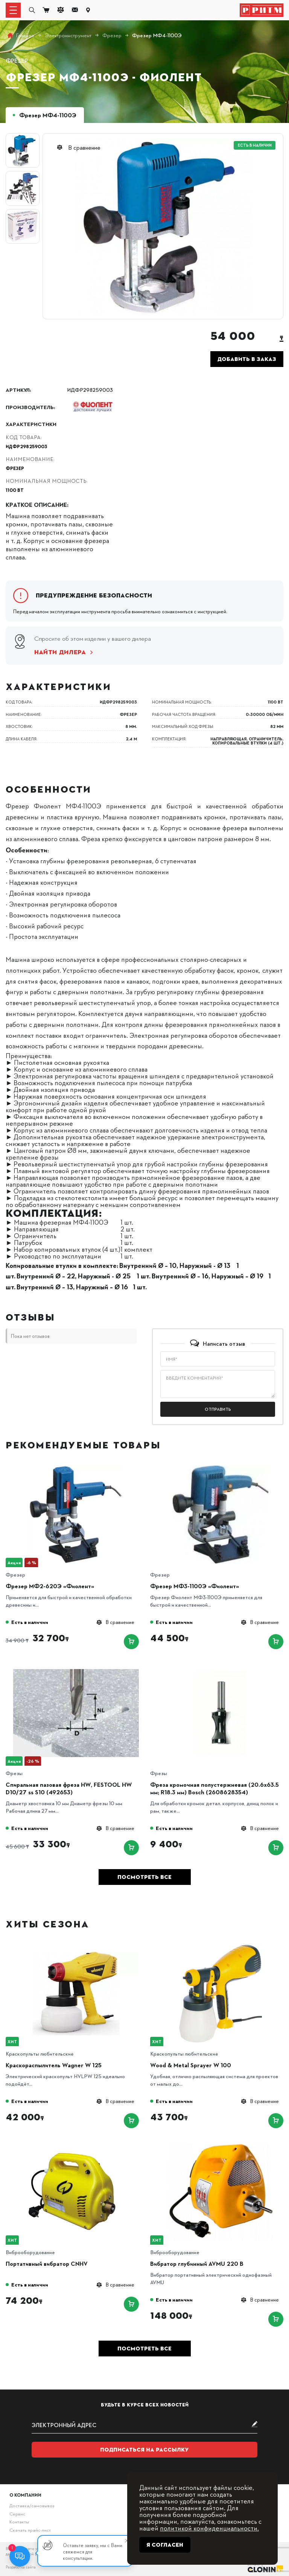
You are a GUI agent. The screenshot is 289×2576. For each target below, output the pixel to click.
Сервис (17, 2513)
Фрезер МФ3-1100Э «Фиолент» (194, 1586)
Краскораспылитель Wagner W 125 (54, 2065)
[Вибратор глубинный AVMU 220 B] (220, 2145)
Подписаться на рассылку (144, 2449)
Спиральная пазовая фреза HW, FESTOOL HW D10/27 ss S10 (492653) (69, 1788)
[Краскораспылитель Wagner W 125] (76, 1947)
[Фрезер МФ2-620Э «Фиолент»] (76, 1468)
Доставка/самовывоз (31, 2505)
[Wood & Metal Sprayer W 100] (220, 1947)
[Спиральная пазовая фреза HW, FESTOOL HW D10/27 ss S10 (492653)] (76, 1666)
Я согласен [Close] (164, 2544)
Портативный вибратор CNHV (47, 2263)
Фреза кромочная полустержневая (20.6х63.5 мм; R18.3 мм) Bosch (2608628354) (214, 1788)
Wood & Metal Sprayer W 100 (190, 2065)
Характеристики (31, 424)
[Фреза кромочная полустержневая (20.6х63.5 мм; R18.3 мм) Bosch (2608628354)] (220, 1666)
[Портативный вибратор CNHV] (76, 2145)
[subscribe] (144, 2424)
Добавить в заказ (247, 359)
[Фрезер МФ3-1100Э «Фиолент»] (220, 1468)
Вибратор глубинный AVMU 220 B (196, 2263)
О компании (25, 2494)
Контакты (19, 2521)
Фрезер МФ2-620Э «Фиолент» (50, 1586)
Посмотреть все (144, 1877)
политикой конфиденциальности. (209, 2527)
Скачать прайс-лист (30, 2529)
